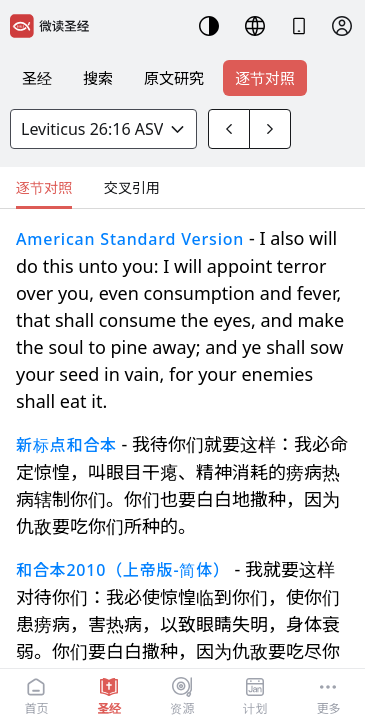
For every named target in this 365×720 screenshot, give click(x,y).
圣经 (37, 78)
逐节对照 (265, 78)
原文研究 (174, 78)
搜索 (98, 78)
